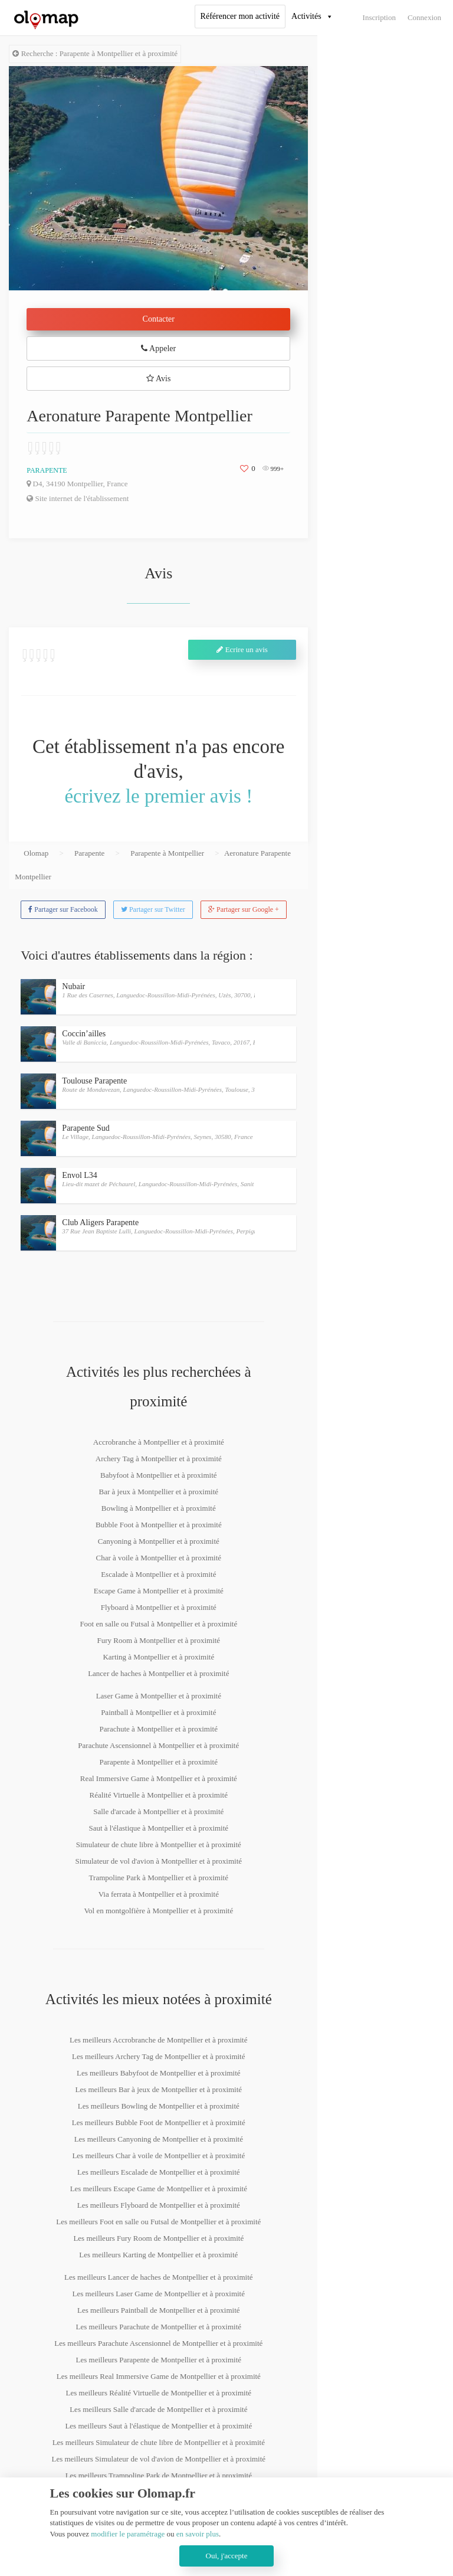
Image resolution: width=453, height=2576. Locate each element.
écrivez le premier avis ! (158, 796)
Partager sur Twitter (153, 909)
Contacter (159, 319)
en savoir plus (197, 2533)
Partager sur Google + (243, 909)
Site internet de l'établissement (78, 498)
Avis (158, 378)
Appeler (158, 348)
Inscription (379, 17)
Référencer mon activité (240, 16)
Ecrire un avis (241, 649)
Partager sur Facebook (62, 909)
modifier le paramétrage (128, 2533)
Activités (306, 16)
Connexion (424, 17)
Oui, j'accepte (227, 2555)
